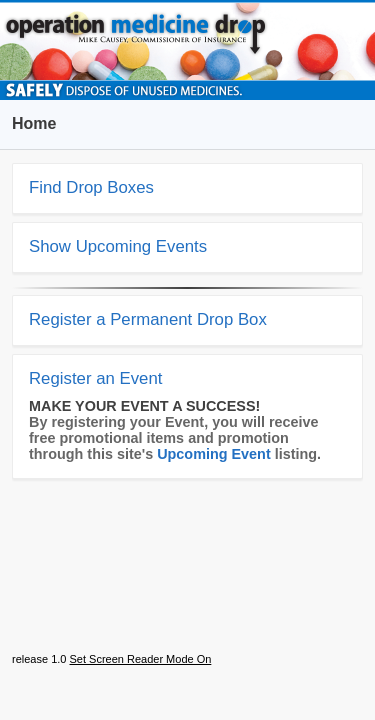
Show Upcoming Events (118, 246)
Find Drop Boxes (91, 187)
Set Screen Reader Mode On (140, 659)
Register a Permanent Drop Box (148, 319)
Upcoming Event (214, 454)
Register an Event (95, 378)
